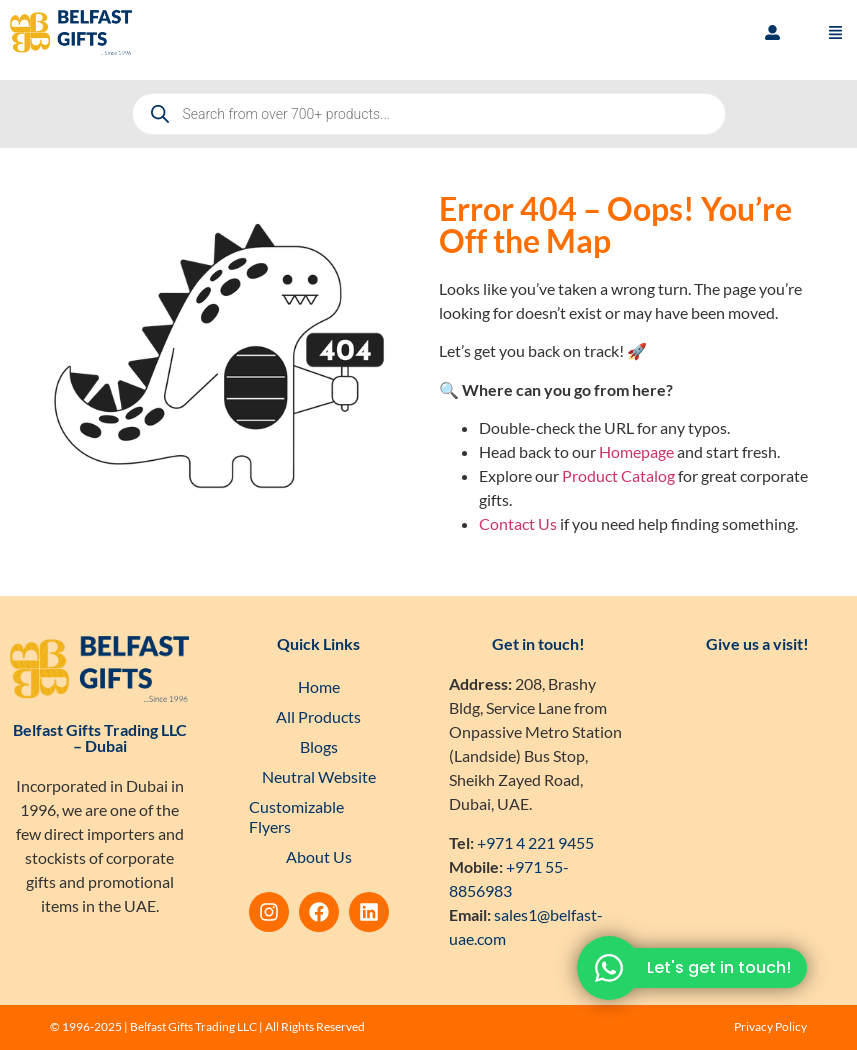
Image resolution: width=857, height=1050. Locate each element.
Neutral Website (319, 776)
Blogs (319, 746)
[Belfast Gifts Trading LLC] (757, 792)
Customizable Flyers (296, 816)
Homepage (636, 451)
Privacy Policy (770, 1026)
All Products (318, 716)
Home (319, 686)
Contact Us (518, 523)
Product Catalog (618, 475)
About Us (319, 856)
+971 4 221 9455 (535, 842)
